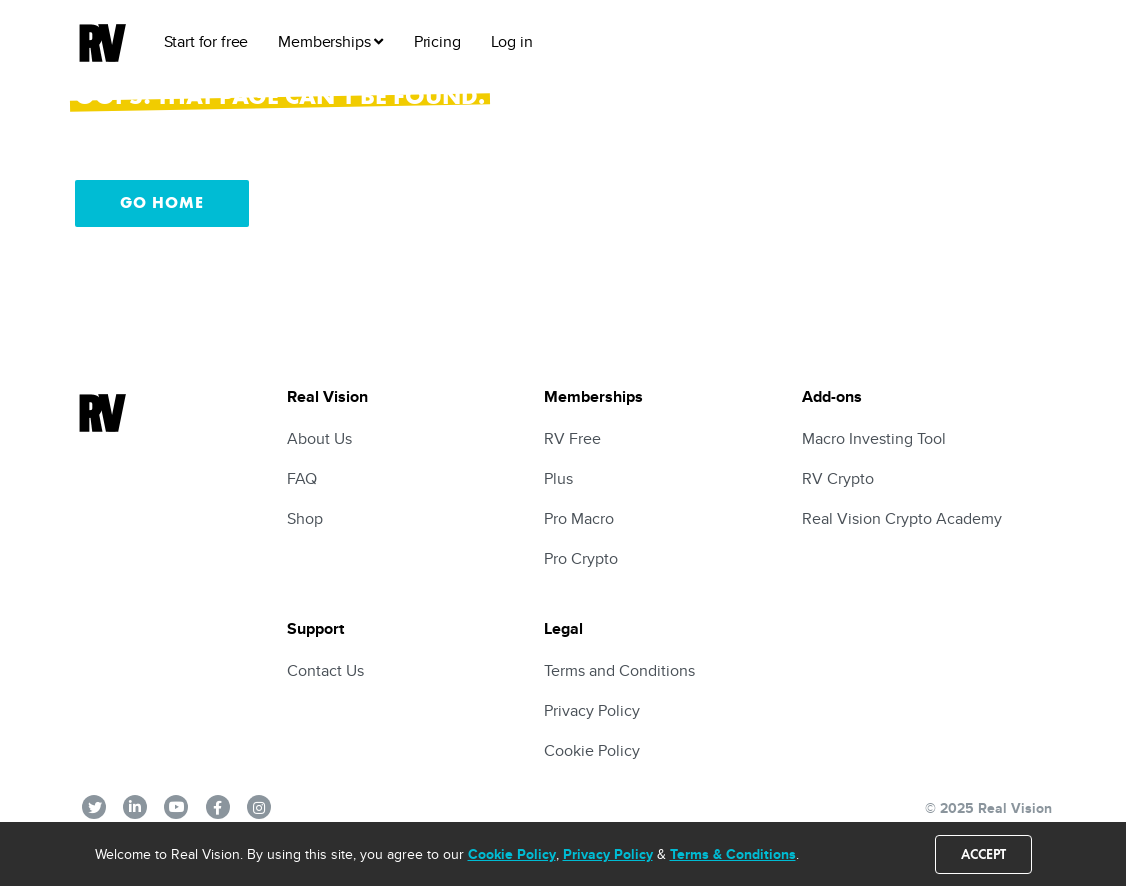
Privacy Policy (608, 854)
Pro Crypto (581, 558)
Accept (983, 854)
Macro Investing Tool (874, 438)
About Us (319, 438)
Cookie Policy (512, 854)
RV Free (572, 438)
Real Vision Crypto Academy (902, 518)
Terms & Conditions (733, 854)
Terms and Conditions (619, 670)
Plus (558, 478)
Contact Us (325, 670)
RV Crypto (838, 478)
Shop (305, 518)
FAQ (302, 478)
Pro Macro (579, 518)
